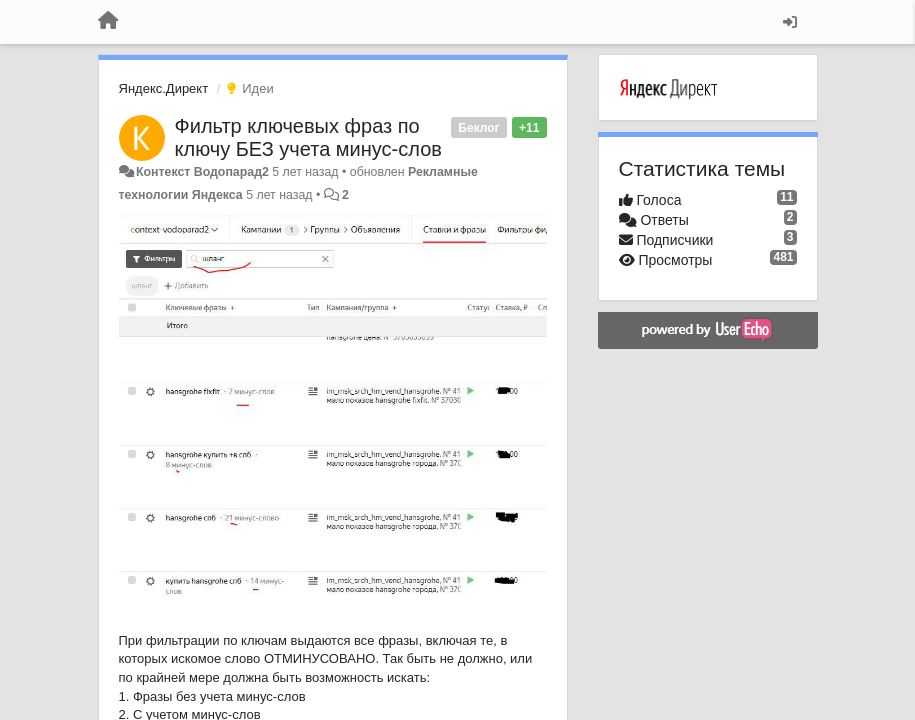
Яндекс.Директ (164, 88)
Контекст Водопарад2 (202, 172)
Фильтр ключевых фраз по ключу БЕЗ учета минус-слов (308, 137)
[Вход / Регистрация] (790, 22)
